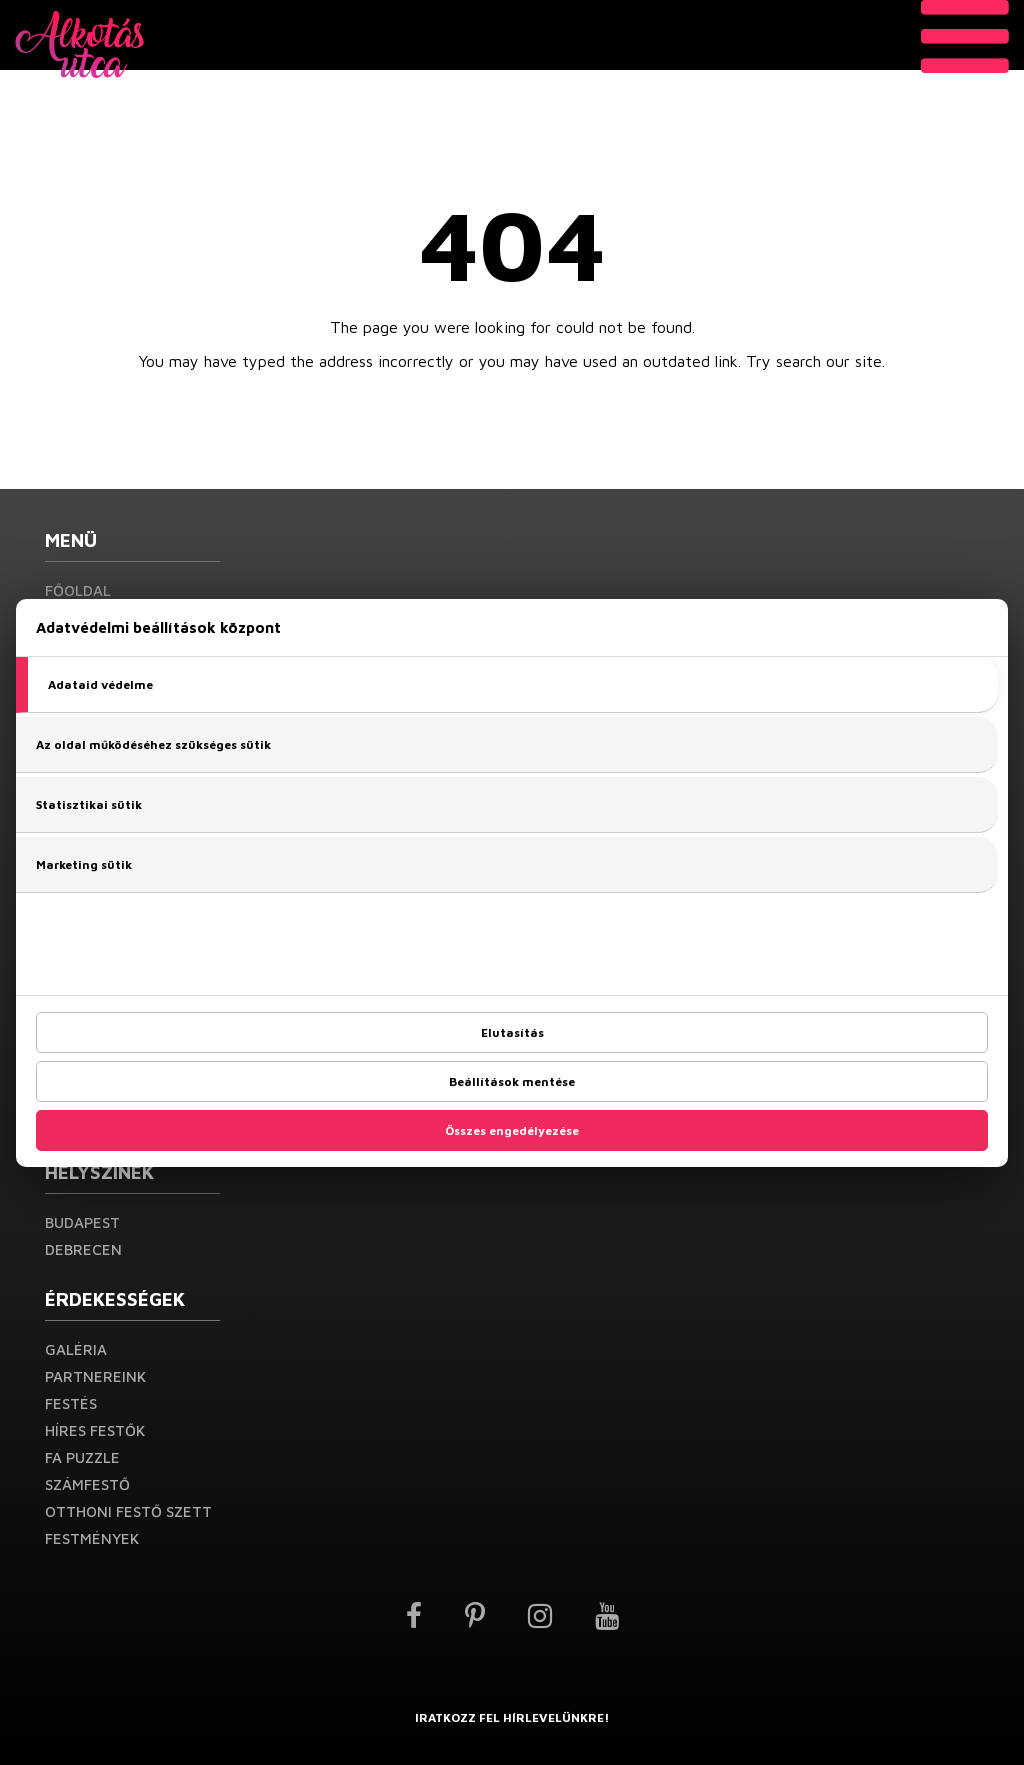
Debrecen (83, 1249)
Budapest (82, 1222)
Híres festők (95, 1430)
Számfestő (87, 1484)
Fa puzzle (82, 1457)
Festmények (92, 1538)
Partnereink (95, 1376)
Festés (71, 1403)
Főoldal (78, 590)
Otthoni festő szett (128, 1511)
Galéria (76, 1349)
